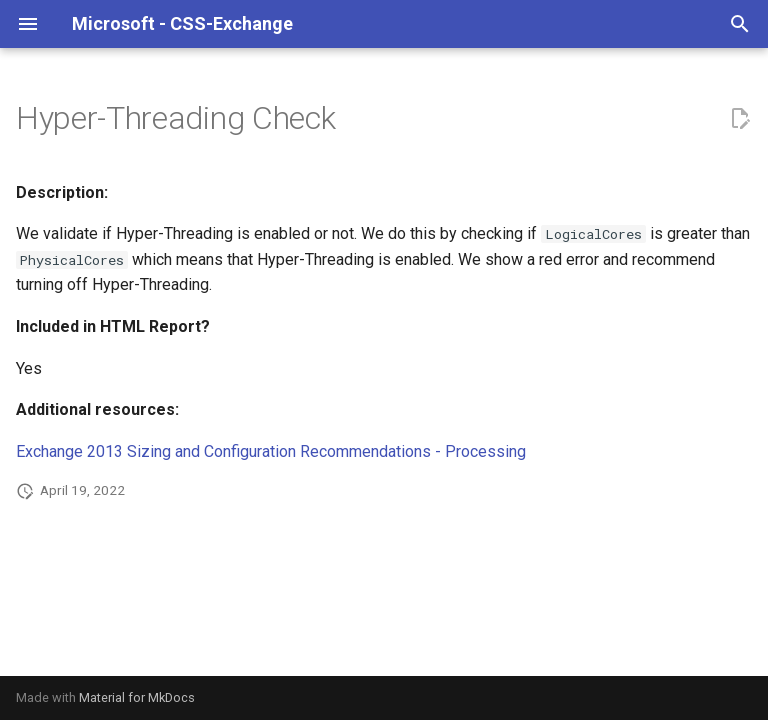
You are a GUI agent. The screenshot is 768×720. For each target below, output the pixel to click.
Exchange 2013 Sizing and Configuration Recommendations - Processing (271, 451)
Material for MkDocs (137, 697)
